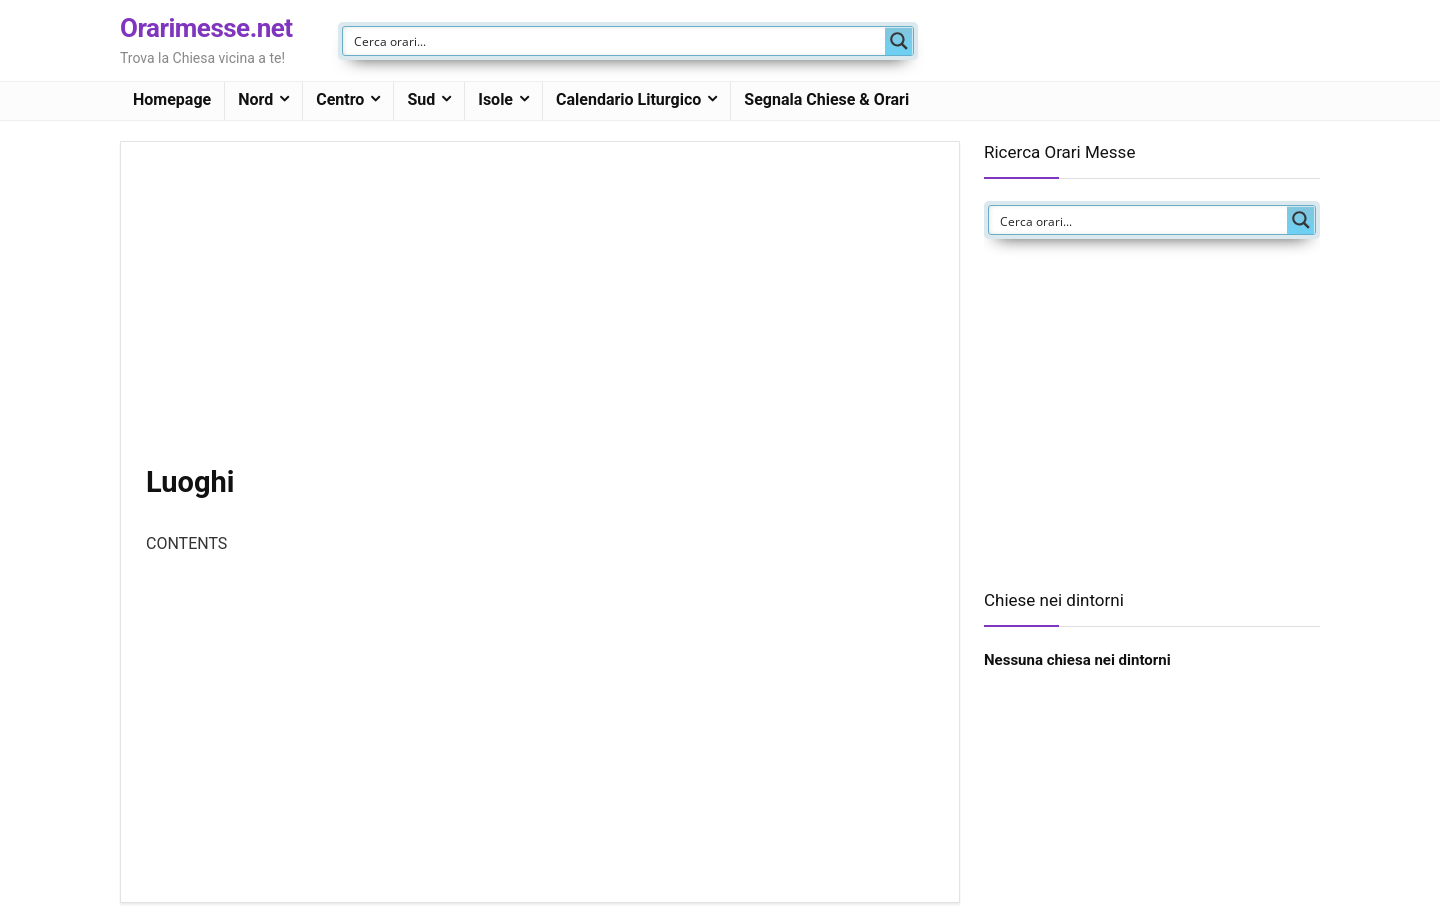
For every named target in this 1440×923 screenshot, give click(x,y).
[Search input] (615, 41)
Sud (421, 99)
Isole (495, 99)
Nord (255, 99)
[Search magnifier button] (899, 41)
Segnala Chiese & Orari (826, 99)
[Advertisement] (540, 315)
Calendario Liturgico (628, 99)
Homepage (172, 99)
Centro (340, 99)
